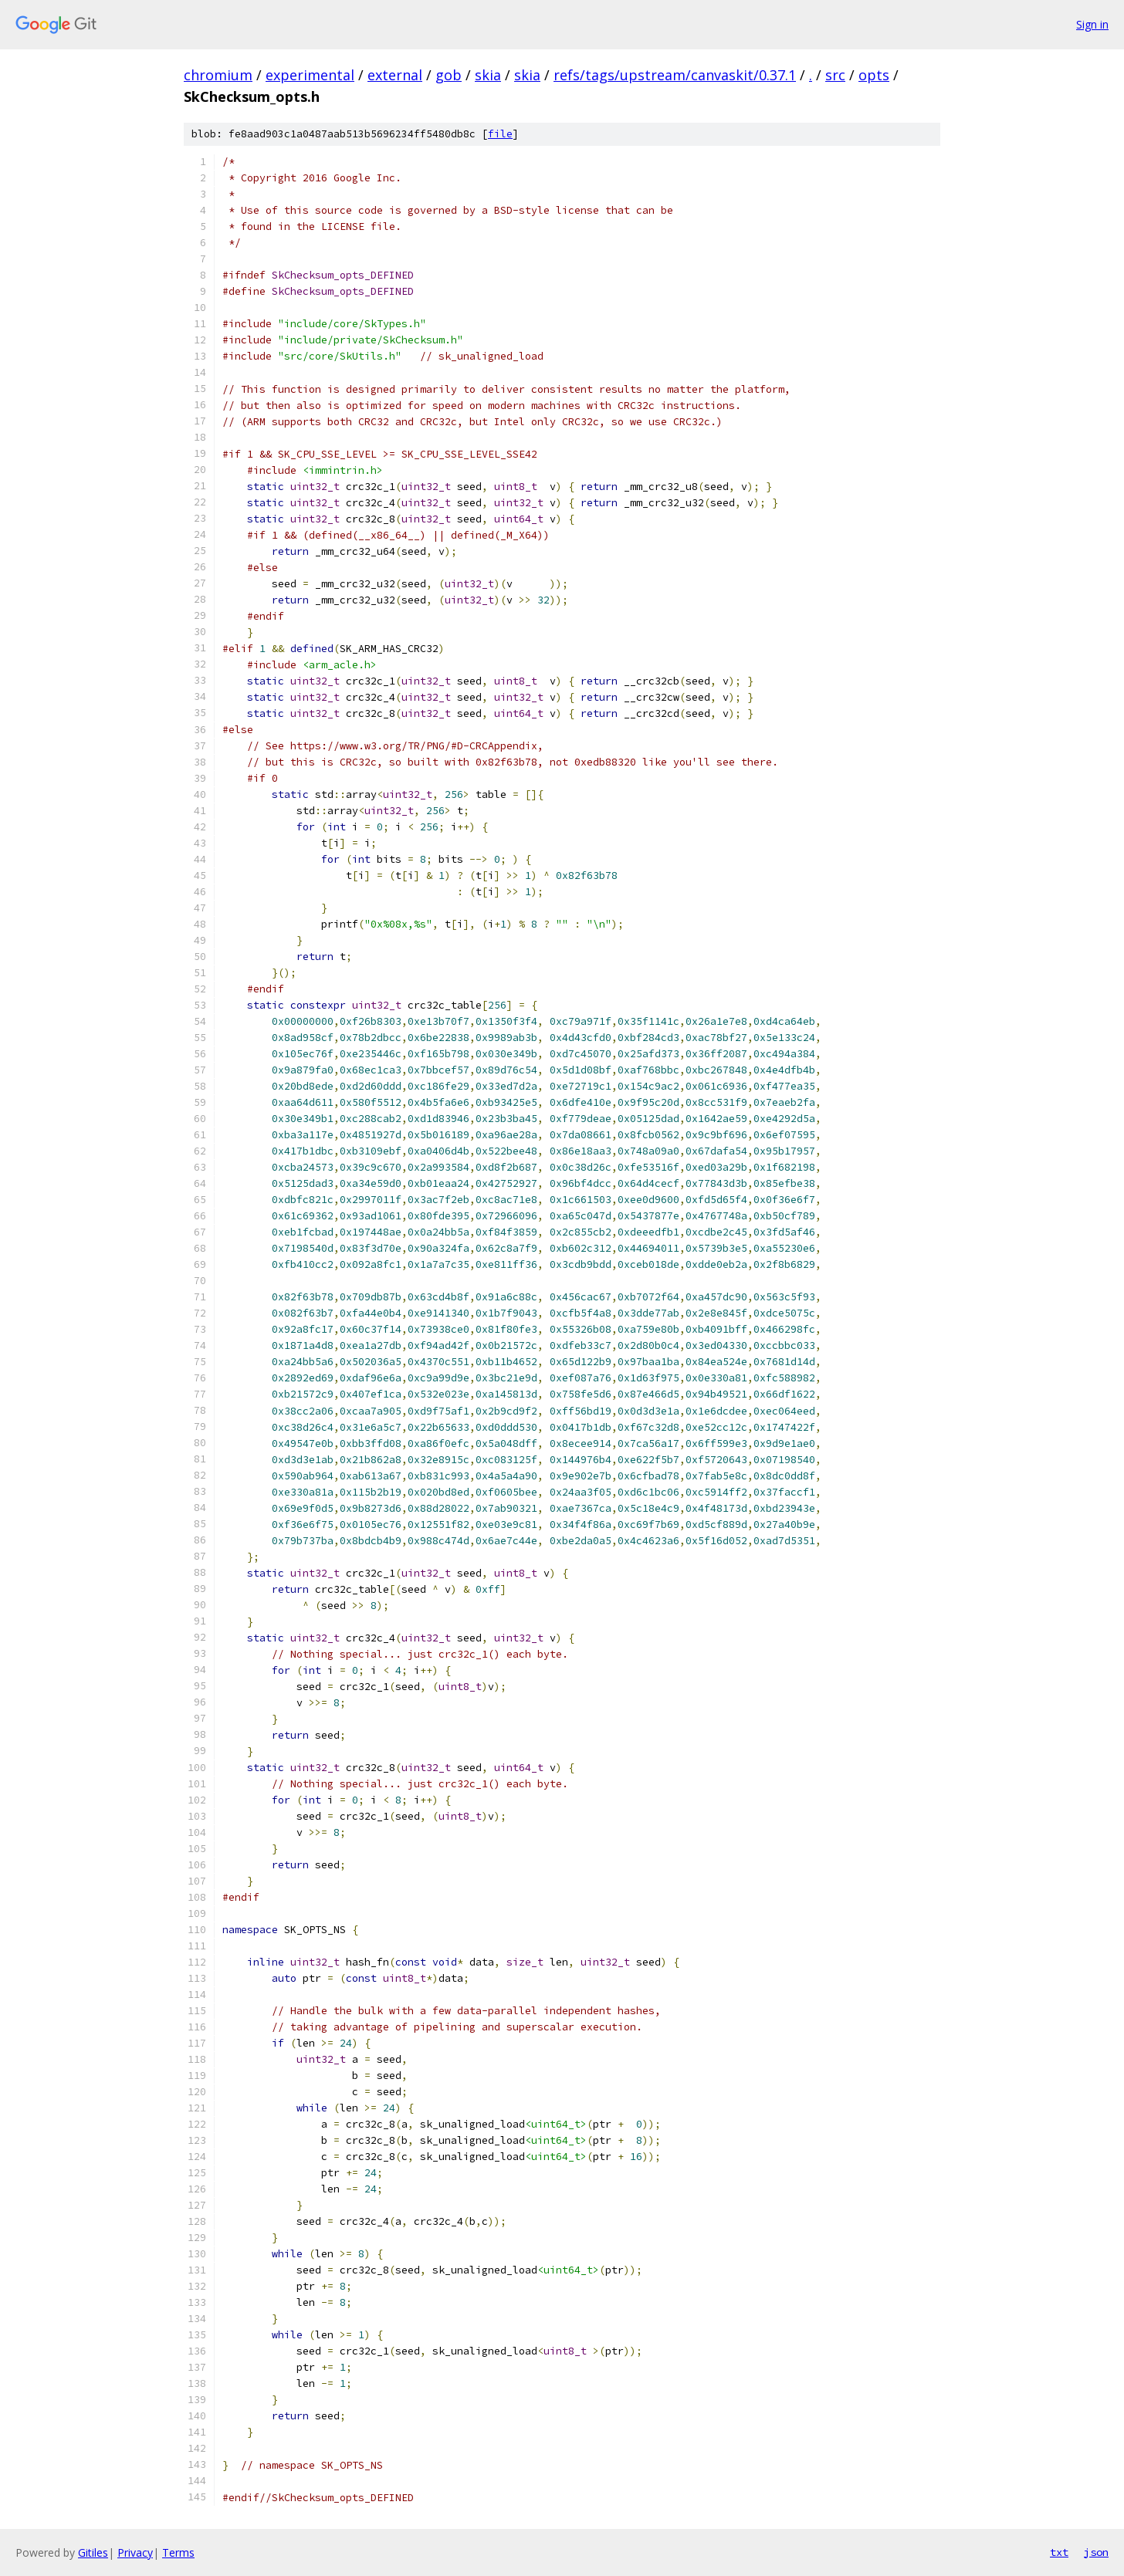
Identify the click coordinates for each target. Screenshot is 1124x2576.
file (500, 133)
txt (1059, 2552)
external (394, 75)
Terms (178, 2552)
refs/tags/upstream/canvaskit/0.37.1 (675, 75)
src (835, 75)
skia (488, 75)
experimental (310, 75)
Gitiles (93, 2552)
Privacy (135, 2552)
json (1096, 2552)
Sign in (1092, 24)
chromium (218, 75)
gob (448, 75)
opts (873, 75)
